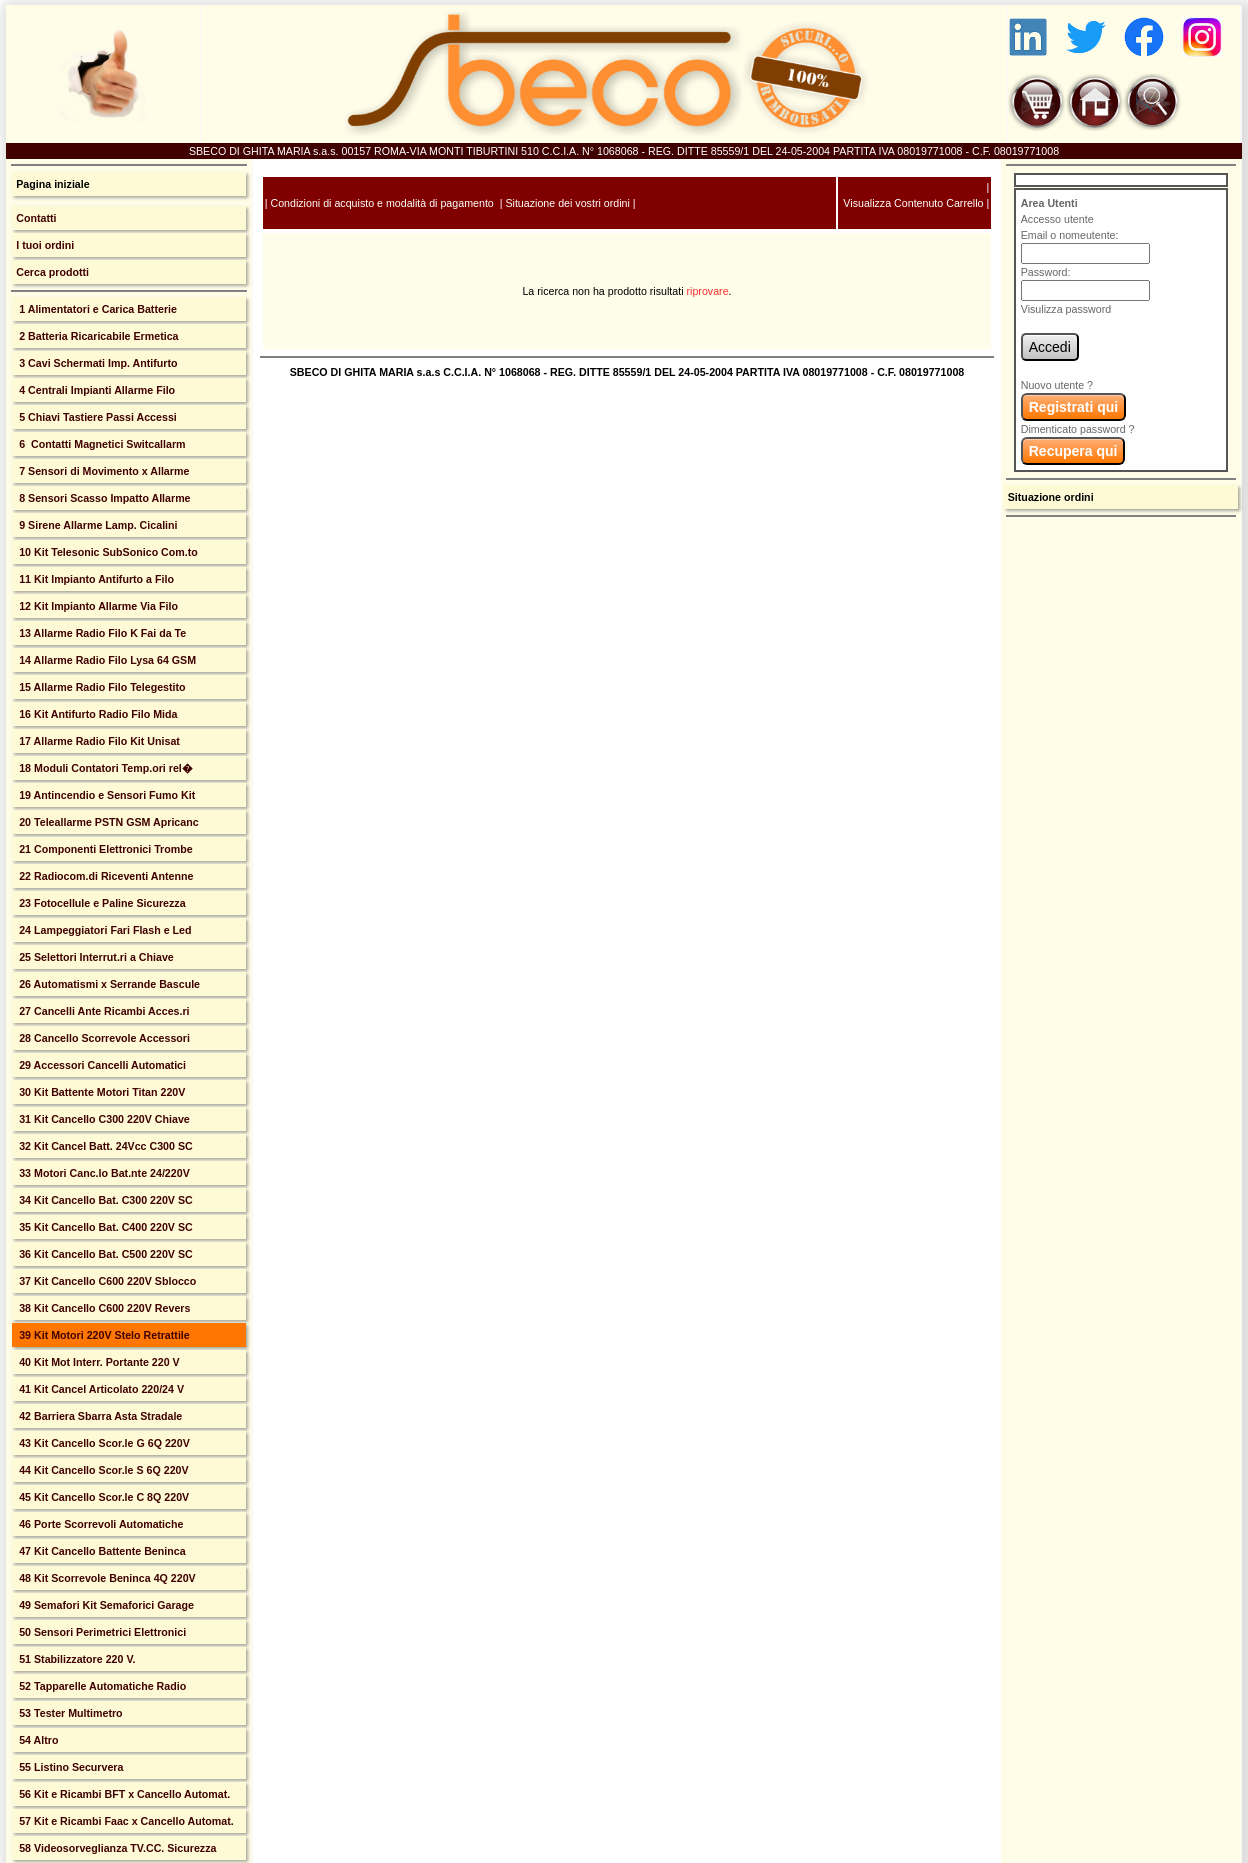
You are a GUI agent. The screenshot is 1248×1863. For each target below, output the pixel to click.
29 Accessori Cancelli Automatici (101, 1065)
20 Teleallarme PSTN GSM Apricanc (107, 822)
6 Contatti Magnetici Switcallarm (100, 444)
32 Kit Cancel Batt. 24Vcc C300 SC (104, 1146)
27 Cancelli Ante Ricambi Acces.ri (102, 1011)
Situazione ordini (1051, 497)
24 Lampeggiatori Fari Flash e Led (103, 930)
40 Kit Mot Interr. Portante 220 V (97, 1362)
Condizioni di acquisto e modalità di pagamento (381, 203)
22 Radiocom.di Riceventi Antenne (104, 876)
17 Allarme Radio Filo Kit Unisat (98, 741)
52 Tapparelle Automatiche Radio (101, 1686)
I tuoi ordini (45, 245)
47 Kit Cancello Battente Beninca (100, 1551)
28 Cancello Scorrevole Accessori (103, 1038)
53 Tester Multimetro (69, 1713)
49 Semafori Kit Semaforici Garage (105, 1605)
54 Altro (37, 1740)
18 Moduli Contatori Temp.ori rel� (104, 768)
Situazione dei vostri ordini (567, 203)
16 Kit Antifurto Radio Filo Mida (96, 714)
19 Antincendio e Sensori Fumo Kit (105, 795)
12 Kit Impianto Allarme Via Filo (97, 606)
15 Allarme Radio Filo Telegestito (100, 687)
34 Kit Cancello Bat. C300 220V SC (104, 1200)
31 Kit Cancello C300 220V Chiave (103, 1119)
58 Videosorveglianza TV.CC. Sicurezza (116, 1848)
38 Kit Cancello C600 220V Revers (103, 1308)
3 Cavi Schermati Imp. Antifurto (96, 363)
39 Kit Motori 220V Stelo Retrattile (103, 1335)
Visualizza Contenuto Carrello (913, 203)
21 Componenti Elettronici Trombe (104, 849)
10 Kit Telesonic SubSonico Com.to (107, 552)
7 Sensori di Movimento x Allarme (102, 471)
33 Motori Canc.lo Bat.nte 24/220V (103, 1173)
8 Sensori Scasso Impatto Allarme (103, 498)
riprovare (708, 291)
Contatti (36, 218)
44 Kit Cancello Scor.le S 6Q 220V (102, 1470)
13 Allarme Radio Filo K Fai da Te (101, 633)
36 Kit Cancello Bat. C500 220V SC (104, 1254)
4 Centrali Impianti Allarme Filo (95, 390)
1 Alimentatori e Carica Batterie (96, 309)
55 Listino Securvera (69, 1767)
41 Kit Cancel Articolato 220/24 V (100, 1389)
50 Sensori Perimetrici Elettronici (101, 1632)
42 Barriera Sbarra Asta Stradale (99, 1416)
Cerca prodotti (52, 272)
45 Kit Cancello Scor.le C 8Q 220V (102, 1497)
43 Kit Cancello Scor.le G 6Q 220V (103, 1443)
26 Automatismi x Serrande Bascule (108, 984)
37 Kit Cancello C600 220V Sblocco (106, 1281)
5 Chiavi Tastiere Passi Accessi (96, 417)
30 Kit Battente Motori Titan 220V (100, 1092)
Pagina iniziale (52, 184)
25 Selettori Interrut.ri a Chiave (95, 957)
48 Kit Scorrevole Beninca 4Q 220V (105, 1578)
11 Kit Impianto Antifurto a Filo (95, 579)
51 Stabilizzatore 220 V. (75, 1659)
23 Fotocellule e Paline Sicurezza (100, 903)
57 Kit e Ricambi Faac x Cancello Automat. (125, 1821)
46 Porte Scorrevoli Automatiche (99, 1524)
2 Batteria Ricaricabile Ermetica (97, 336)
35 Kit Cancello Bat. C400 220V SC (104, 1227)
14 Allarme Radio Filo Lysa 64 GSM (106, 660)
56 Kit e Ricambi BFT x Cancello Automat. (123, 1794)
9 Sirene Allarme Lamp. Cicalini (96, 525)
